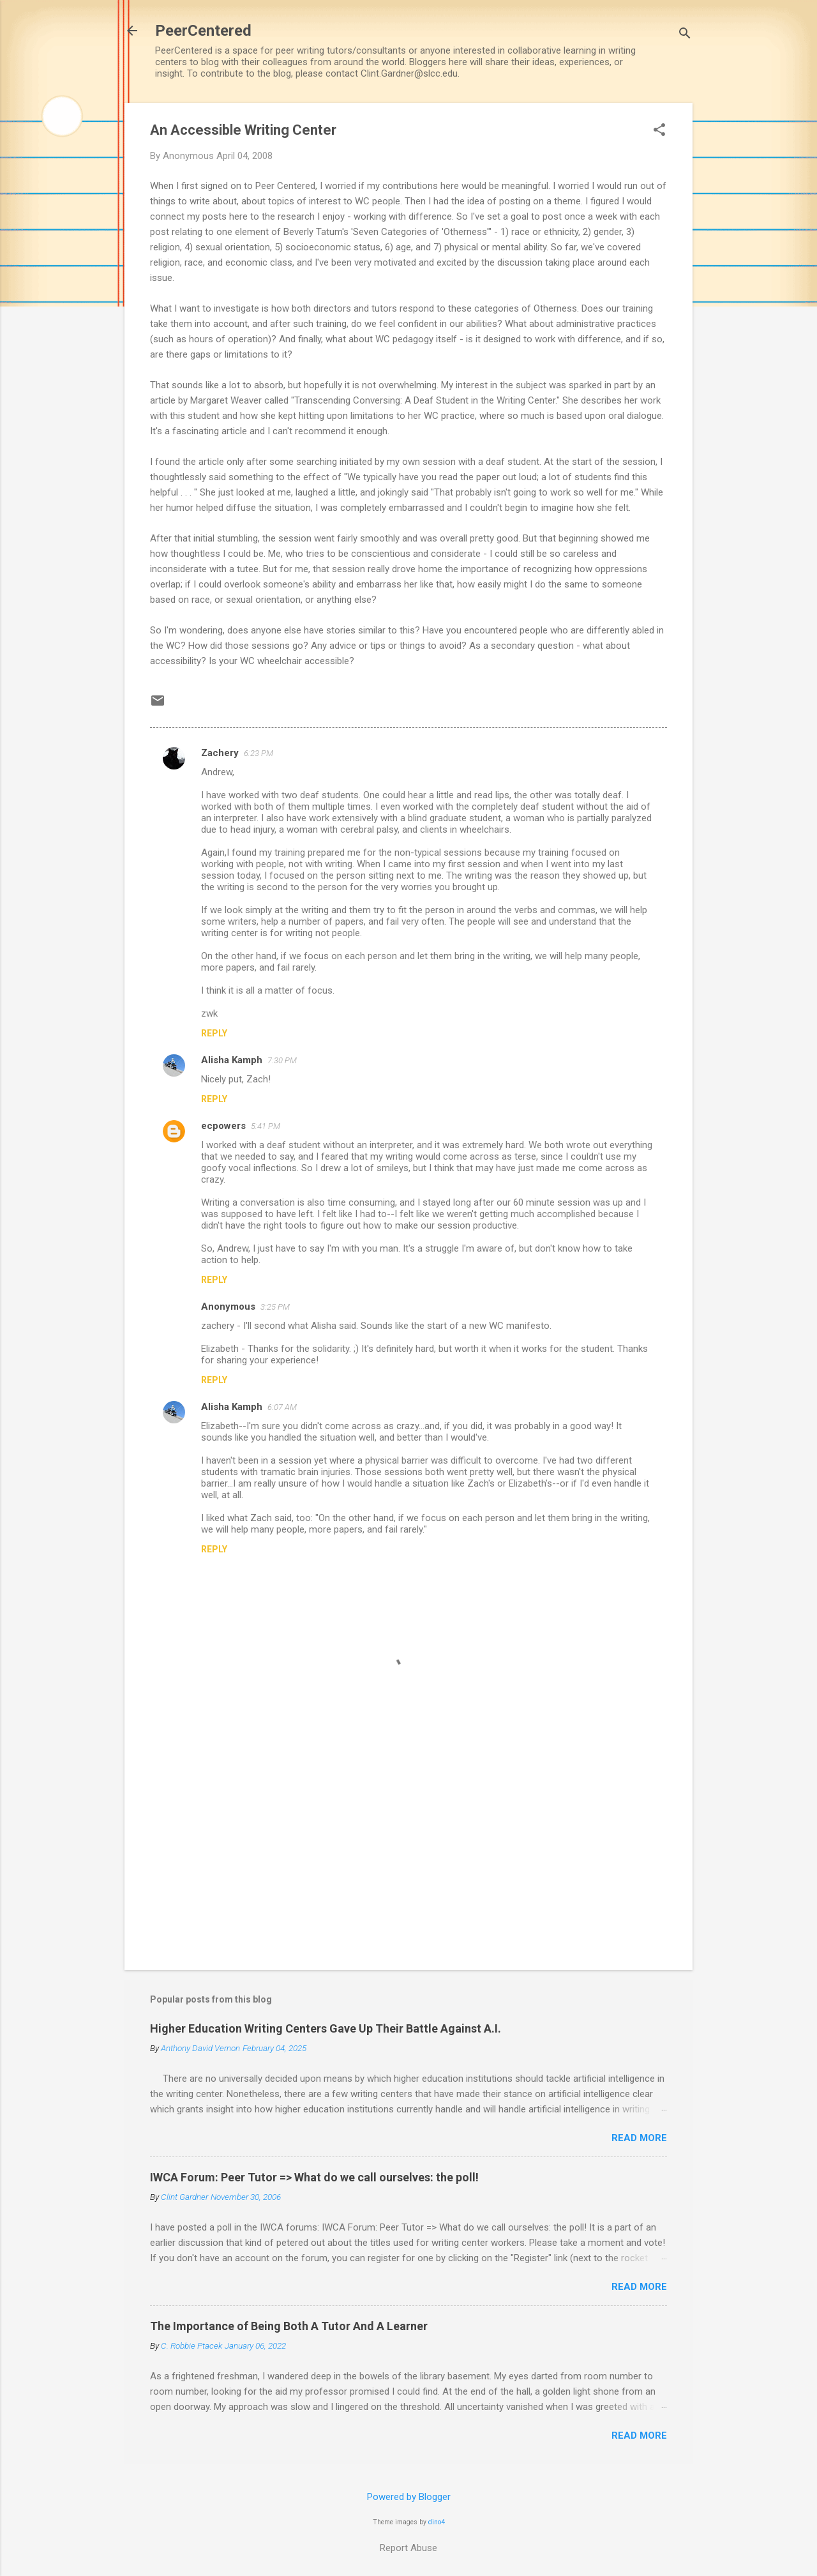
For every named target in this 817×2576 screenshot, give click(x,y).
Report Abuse (408, 2548)
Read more (639, 2138)
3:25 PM (275, 1307)
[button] (659, 131)
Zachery (220, 753)
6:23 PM (258, 753)
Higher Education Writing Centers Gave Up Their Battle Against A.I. (325, 2028)
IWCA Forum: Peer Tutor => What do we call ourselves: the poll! (314, 2177)
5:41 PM (265, 1126)
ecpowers (223, 1126)
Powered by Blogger (409, 2497)
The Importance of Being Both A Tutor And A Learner (289, 2326)
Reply (214, 1033)
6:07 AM (282, 1407)
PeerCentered (203, 31)
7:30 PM (282, 1060)
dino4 (436, 2522)
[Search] (685, 34)
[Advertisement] (408, 1851)
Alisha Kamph (231, 1060)
